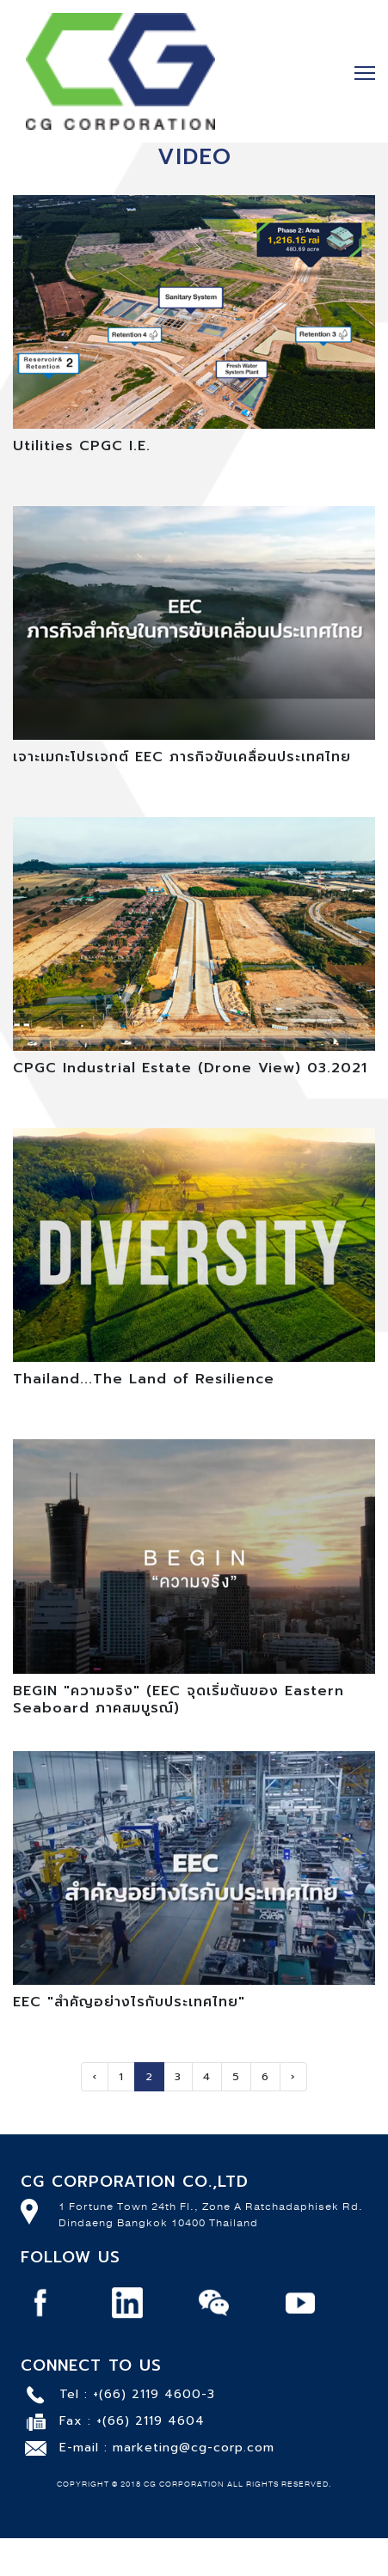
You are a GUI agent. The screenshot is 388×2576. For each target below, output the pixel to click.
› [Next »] (293, 2076)
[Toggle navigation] (365, 71)
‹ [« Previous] (94, 2076)
